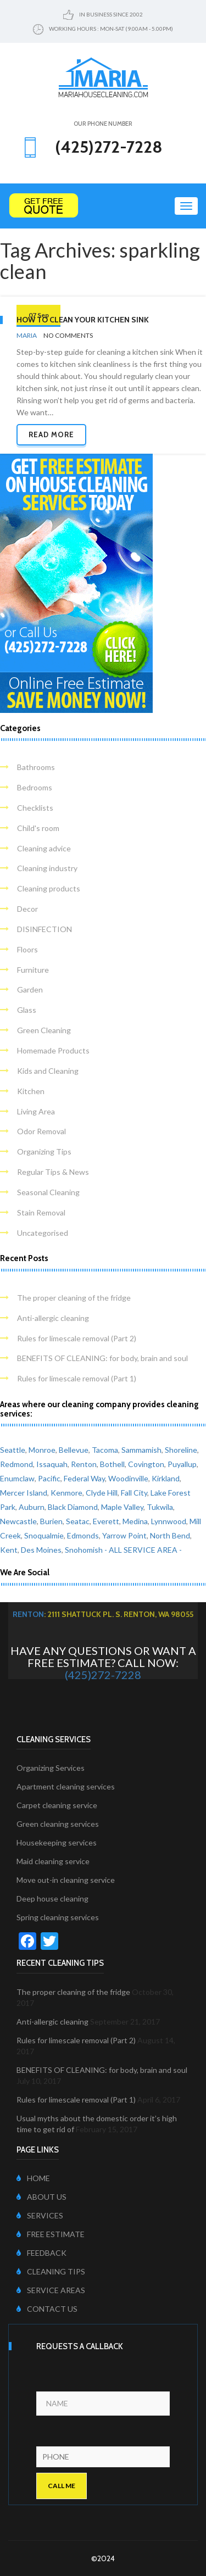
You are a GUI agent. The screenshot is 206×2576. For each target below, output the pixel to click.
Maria (26, 335)
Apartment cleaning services (65, 1786)
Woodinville (128, 1478)
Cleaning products (48, 888)
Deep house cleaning (52, 1898)
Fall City (134, 1492)
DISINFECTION (44, 929)
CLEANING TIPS (50, 2271)
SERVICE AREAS (50, 2290)
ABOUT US (41, 2196)
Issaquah (52, 1464)
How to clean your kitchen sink (82, 320)
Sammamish (141, 1449)
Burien (51, 1521)
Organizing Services (50, 1767)
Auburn (31, 1507)
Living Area (36, 1111)
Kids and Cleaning (48, 1070)
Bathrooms (36, 767)
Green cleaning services (57, 1823)
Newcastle (18, 1521)
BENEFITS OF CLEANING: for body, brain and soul (102, 1358)
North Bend (170, 1535)
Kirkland (166, 1478)
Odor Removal (41, 1131)
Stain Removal (41, 1212)
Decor (27, 908)
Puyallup (182, 1464)
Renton (84, 1464)
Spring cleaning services (57, 1917)
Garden (30, 989)
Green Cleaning (44, 1030)
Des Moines (41, 1549)
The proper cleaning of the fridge (74, 1297)
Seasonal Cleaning (48, 1192)
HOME (33, 2178)
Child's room (38, 828)
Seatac (78, 1521)
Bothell (112, 1464)
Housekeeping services (56, 1842)
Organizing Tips (44, 1151)
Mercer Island (23, 1492)
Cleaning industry (47, 868)
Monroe (42, 1449)
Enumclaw (17, 1478)
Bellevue (73, 1449)
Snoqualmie (44, 1535)
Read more (51, 434)
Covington (146, 1464)
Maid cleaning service (53, 1861)
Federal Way (84, 1478)
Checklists (35, 807)
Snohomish (84, 1549)
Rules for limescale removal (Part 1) (76, 1378)
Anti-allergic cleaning (53, 1318)
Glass (26, 1009)
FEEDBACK (41, 2252)
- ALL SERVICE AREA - (143, 1549)
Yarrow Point (124, 1535)
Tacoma (105, 1449)
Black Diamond (73, 1507)
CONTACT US (46, 2308)
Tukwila (160, 1507)
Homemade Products (53, 1050)
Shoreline (181, 1449)
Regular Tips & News (53, 1172)
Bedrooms (34, 787)
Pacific (49, 1478)
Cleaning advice (44, 848)
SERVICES (39, 2215)
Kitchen (30, 1091)
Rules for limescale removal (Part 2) (76, 1338)
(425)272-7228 (103, 1674)
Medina (135, 1521)
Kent (9, 1549)
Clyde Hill (102, 1492)
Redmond (16, 1464)
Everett (106, 1521)
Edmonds (83, 1535)
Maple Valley (122, 1507)
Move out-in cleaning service (65, 1879)
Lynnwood (168, 1521)
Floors (27, 949)
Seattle (12, 1449)
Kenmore (66, 1492)
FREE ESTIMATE (50, 2234)
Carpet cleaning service (56, 1805)
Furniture (33, 969)
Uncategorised (42, 1232)
